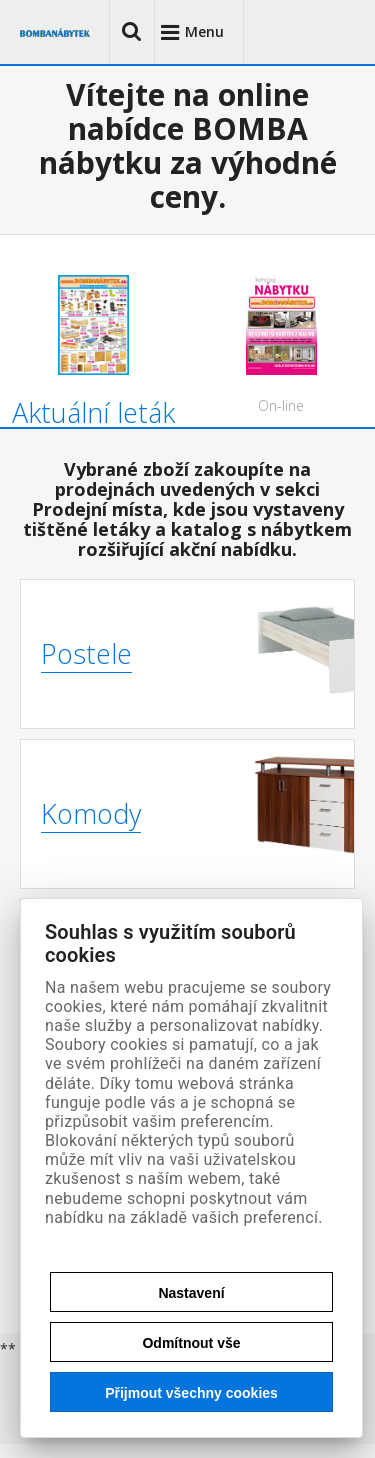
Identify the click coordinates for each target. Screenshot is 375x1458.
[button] (132, 32)
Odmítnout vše (191, 1343)
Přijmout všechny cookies (191, 1393)
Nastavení (191, 1293)
